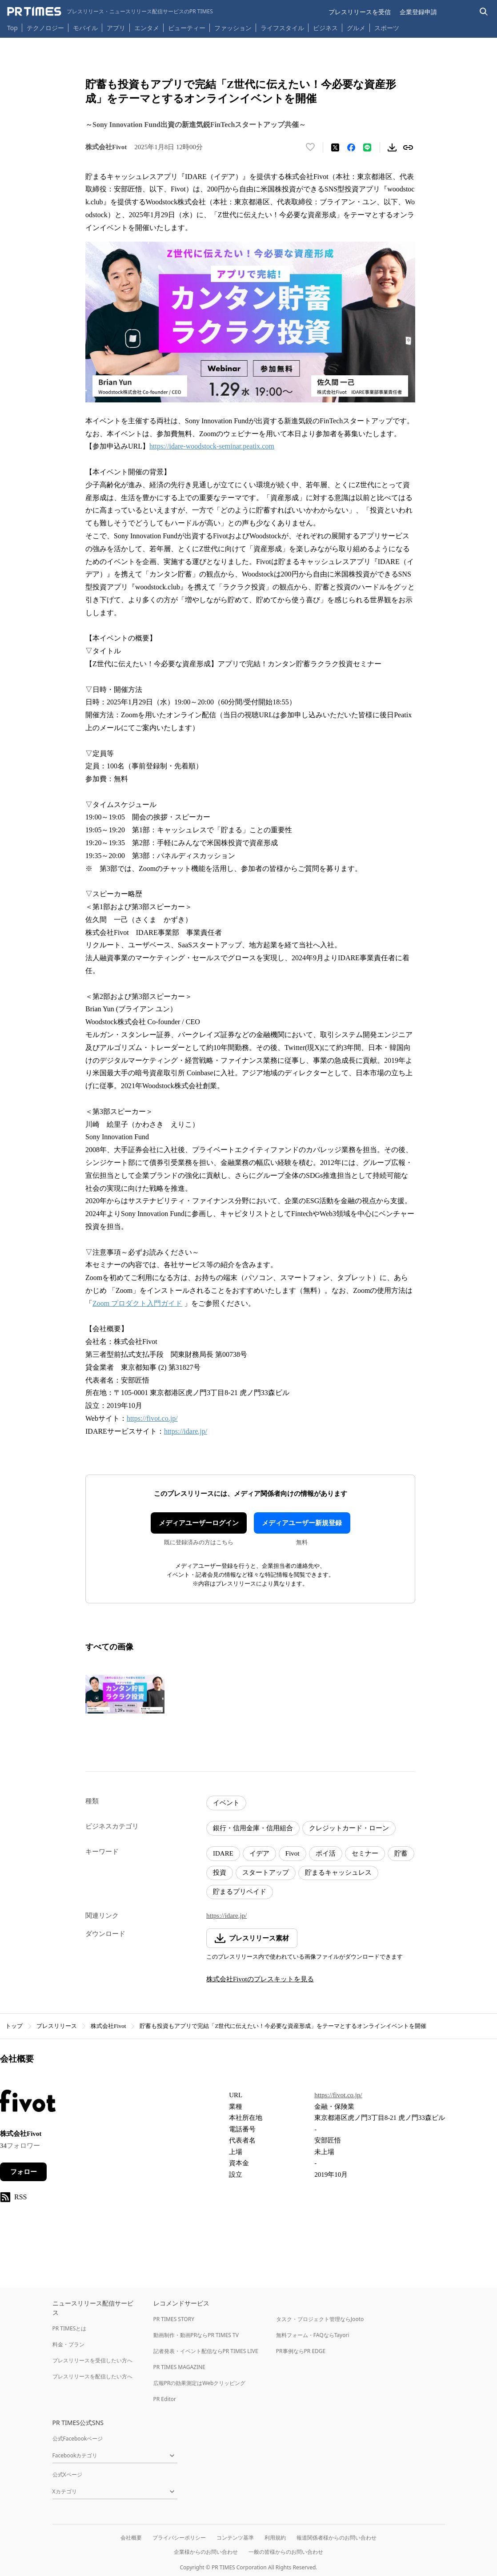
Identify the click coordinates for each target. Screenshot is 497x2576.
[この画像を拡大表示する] (124, 1694)
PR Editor (164, 2399)
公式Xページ (67, 2474)
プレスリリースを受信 (360, 12)
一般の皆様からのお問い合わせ (285, 2552)
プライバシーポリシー (179, 2537)
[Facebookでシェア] (351, 147)
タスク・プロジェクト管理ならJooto (320, 2319)
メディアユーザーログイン (199, 1523)
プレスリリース (56, 2026)
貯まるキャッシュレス (338, 1872)
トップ (14, 2026)
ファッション (233, 28)
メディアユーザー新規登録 (302, 1523)
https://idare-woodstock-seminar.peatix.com (211, 446)
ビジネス (325, 28)
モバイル (85, 28)
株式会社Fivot (108, 2026)
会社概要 (131, 2537)
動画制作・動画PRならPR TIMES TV (196, 2335)
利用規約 (275, 2537)
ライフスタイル (282, 28)
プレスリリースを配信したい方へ (92, 2376)
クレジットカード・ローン (349, 1828)
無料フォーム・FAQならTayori (312, 2335)
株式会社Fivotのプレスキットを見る (260, 1979)
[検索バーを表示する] (484, 12)
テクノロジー (45, 28)
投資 (219, 1872)
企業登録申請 (418, 12)
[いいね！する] (310, 147)
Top (12, 28)
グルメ (356, 28)
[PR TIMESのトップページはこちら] (110, 11)
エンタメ (146, 28)
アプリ (116, 28)
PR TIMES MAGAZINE (179, 2367)
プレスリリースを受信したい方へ (92, 2360)
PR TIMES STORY (174, 2319)
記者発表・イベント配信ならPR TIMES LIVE (205, 2351)
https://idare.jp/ (185, 1431)
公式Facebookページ (77, 2438)
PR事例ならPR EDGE (300, 2351)
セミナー (365, 1853)
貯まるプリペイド (239, 1891)
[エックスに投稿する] (335, 147)
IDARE (223, 1853)
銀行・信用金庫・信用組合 (253, 1828)
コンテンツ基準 (235, 2537)
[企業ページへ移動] (28, 2103)
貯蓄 (401, 1853)
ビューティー (186, 28)
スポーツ (386, 28)
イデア (259, 1853)
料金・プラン (68, 2344)
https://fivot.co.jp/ (152, 1418)
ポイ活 (326, 1853)
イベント (226, 1802)
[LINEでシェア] (367, 147)
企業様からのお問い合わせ (206, 2552)
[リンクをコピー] (408, 147)
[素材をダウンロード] (392, 147)
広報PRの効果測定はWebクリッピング (199, 2383)
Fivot (292, 1853)
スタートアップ (265, 1872)
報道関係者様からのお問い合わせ (337, 2537)
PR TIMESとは (69, 2328)
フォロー (23, 2171)
